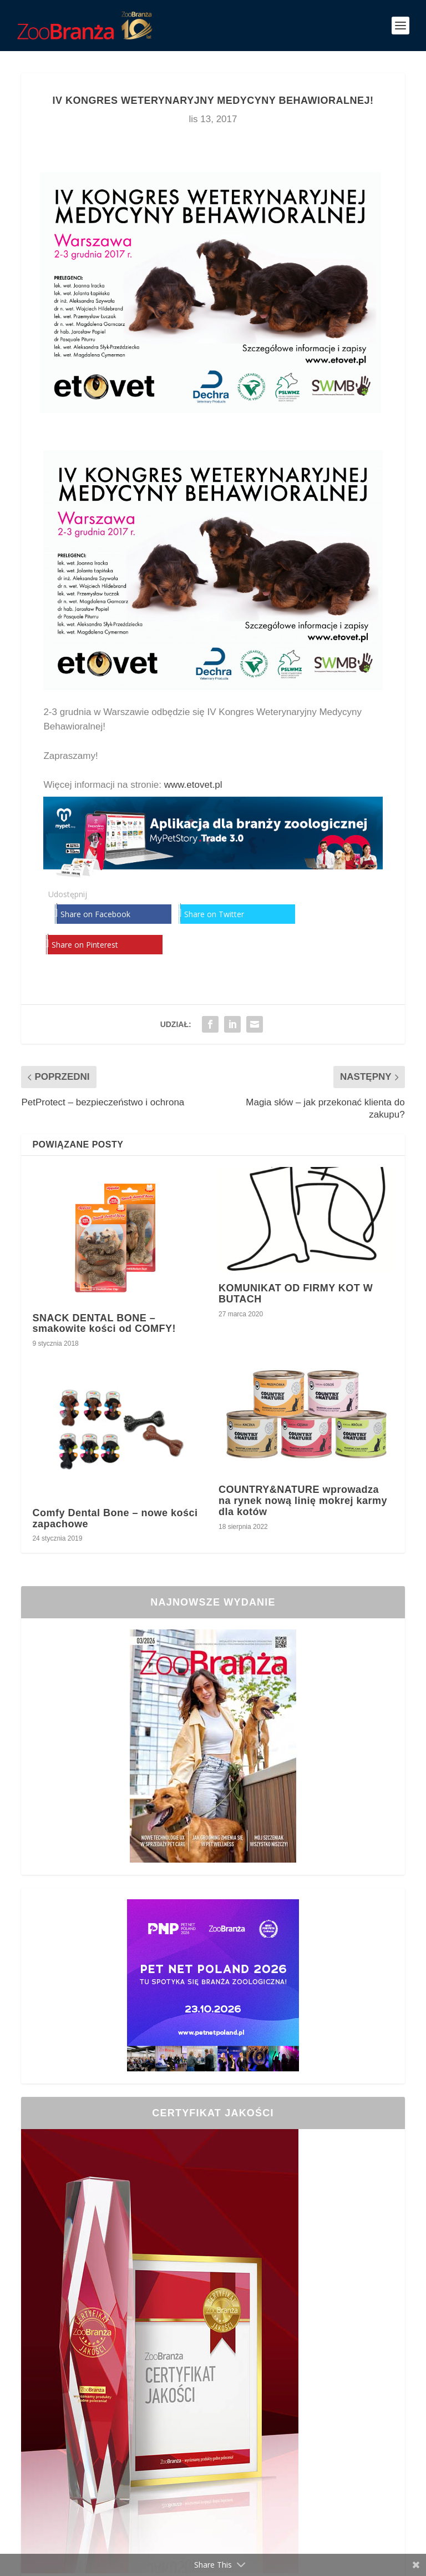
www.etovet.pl (193, 784)
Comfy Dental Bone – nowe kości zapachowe (114, 1518)
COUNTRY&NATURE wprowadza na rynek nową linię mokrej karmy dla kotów (303, 1500)
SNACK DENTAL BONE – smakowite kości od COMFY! (104, 1323)
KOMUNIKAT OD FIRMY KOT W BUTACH (296, 1293)
